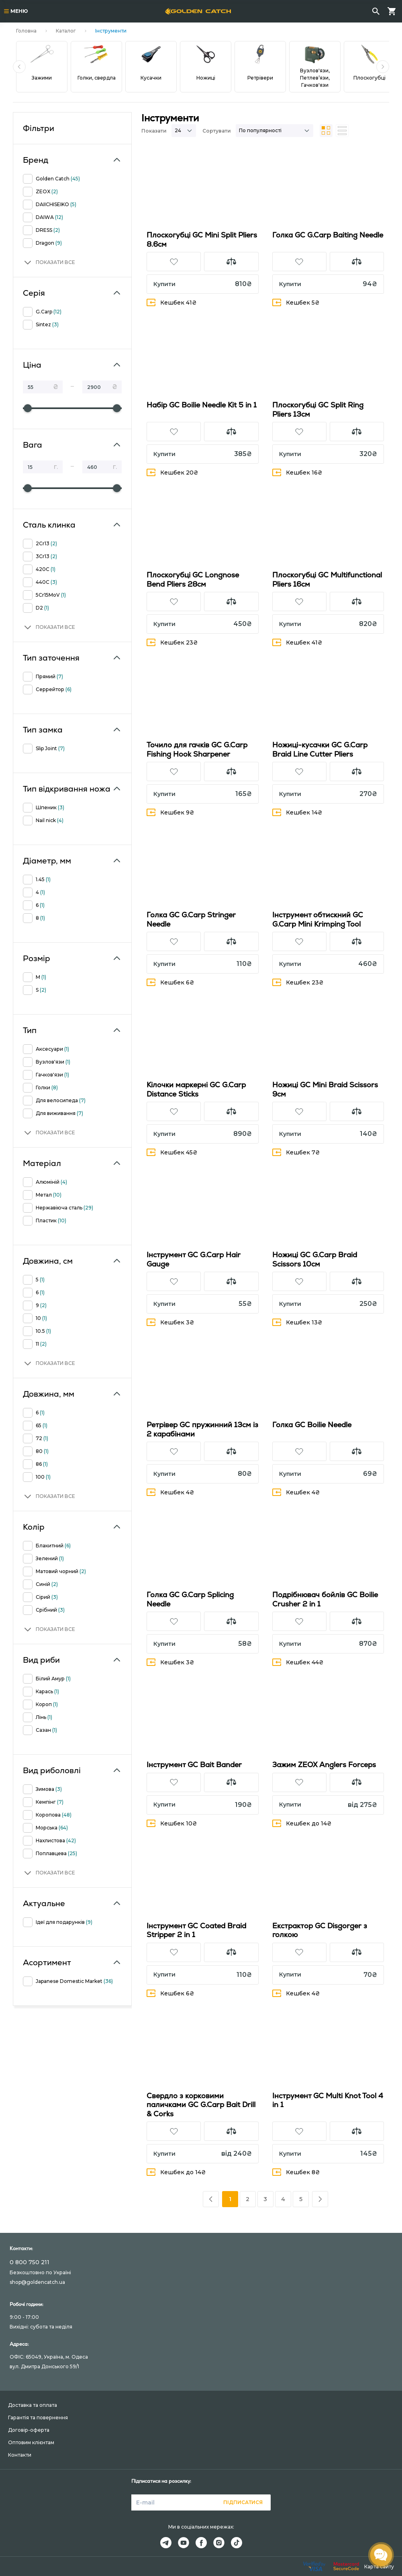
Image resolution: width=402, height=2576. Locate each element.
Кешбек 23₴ (172, 642)
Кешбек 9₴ (170, 812)
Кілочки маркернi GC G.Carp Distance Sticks (196, 1089)
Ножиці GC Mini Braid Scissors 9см (325, 1089)
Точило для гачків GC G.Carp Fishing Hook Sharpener (197, 749)
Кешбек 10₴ (172, 1823)
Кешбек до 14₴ (302, 1823)
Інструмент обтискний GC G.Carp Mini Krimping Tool (317, 919)
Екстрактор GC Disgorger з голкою (319, 1930)
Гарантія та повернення (38, 2417)
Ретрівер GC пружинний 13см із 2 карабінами (202, 1429)
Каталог (66, 31)
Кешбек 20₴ (172, 472)
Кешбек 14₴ (297, 812)
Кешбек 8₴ (296, 2172)
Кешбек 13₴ (297, 1322)
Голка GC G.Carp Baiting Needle (327, 234)
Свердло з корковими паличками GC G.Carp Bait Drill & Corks (201, 2104)
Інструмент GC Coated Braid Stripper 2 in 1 (196, 1930)
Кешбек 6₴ (170, 982)
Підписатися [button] (243, 2502)
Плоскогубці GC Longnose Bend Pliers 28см (193, 579)
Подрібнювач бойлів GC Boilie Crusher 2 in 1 (325, 1599)
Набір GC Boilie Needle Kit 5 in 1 (202, 404)
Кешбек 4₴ (170, 1492)
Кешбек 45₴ (172, 1152)
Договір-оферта (28, 2430)
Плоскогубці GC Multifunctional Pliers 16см (327, 579)
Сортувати (216, 131)
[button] (19, 66)
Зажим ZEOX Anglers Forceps (324, 1764)
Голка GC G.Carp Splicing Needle (190, 1599)
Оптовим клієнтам (31, 2442)
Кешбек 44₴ (298, 1662)
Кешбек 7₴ (296, 1152)
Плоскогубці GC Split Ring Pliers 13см (317, 409)
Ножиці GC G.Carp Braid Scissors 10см (314, 1259)
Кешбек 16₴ (297, 472)
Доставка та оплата (32, 2405)
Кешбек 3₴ (170, 1322)
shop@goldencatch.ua (37, 2282)
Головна (26, 31)
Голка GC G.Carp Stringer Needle (191, 919)
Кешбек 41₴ (172, 302)
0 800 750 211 (29, 2262)
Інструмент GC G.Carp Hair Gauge (194, 1259)
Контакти (19, 2455)
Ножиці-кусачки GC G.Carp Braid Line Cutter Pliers (319, 749)
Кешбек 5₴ (296, 302)
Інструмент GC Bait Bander (194, 1764)
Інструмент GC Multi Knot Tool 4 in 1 (327, 2100)
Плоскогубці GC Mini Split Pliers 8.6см (202, 239)
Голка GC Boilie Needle (311, 1424)
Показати (154, 131)
